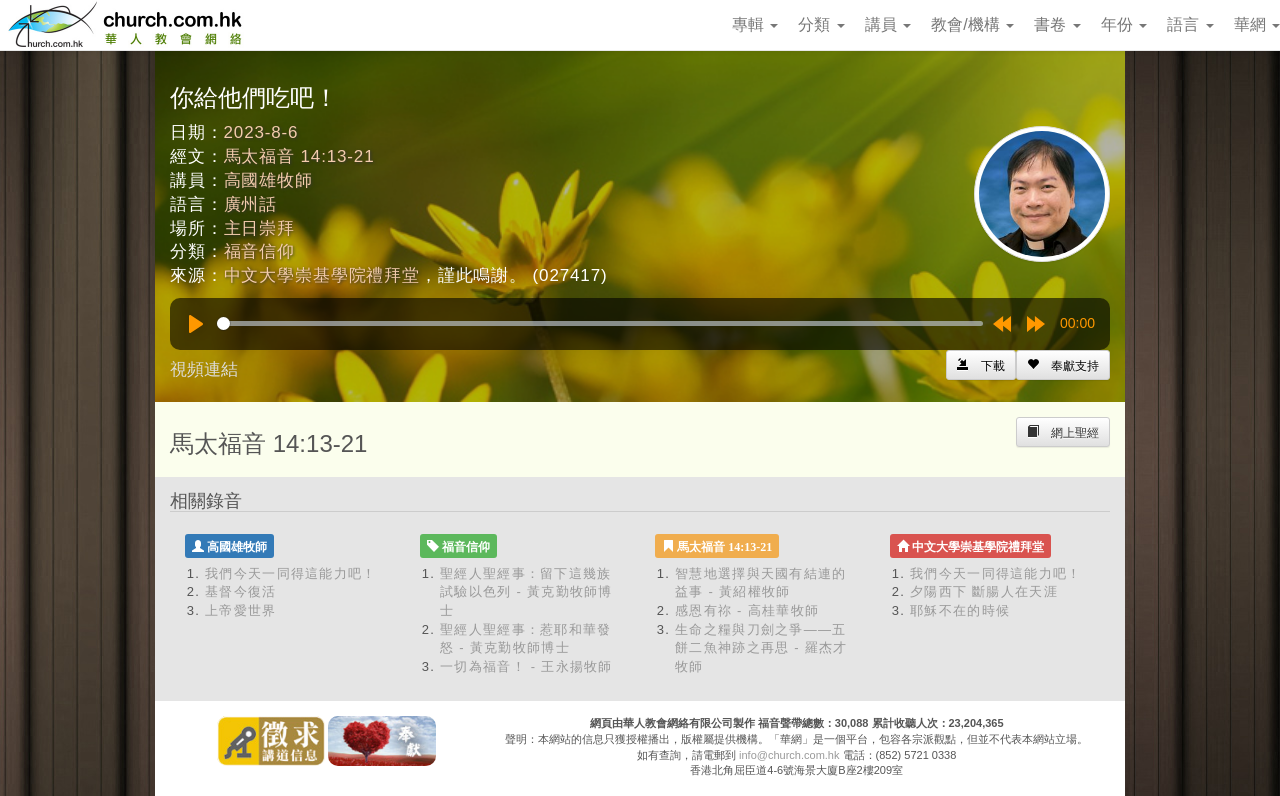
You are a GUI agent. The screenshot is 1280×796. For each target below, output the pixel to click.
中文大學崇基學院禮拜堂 (322, 275)
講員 (888, 24)
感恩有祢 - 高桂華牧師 (747, 610)
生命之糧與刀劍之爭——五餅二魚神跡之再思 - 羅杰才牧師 (761, 648)
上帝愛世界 (241, 610)
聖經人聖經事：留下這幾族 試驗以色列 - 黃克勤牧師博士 (526, 592)
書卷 (1057, 24)
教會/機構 (972, 24)
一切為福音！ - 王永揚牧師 (526, 666)
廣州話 (251, 204)
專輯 (755, 24)
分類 (821, 24)
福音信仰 (259, 251)
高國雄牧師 (268, 180)
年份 (1124, 24)
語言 (1190, 24)
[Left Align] (1063, 365)
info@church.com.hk (789, 755)
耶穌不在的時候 (960, 610)
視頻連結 (204, 369)
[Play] (196, 324)
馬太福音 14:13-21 (299, 156)
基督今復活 (241, 591)
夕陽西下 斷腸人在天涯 (984, 591)
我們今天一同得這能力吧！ (291, 573)
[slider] (600, 323)
